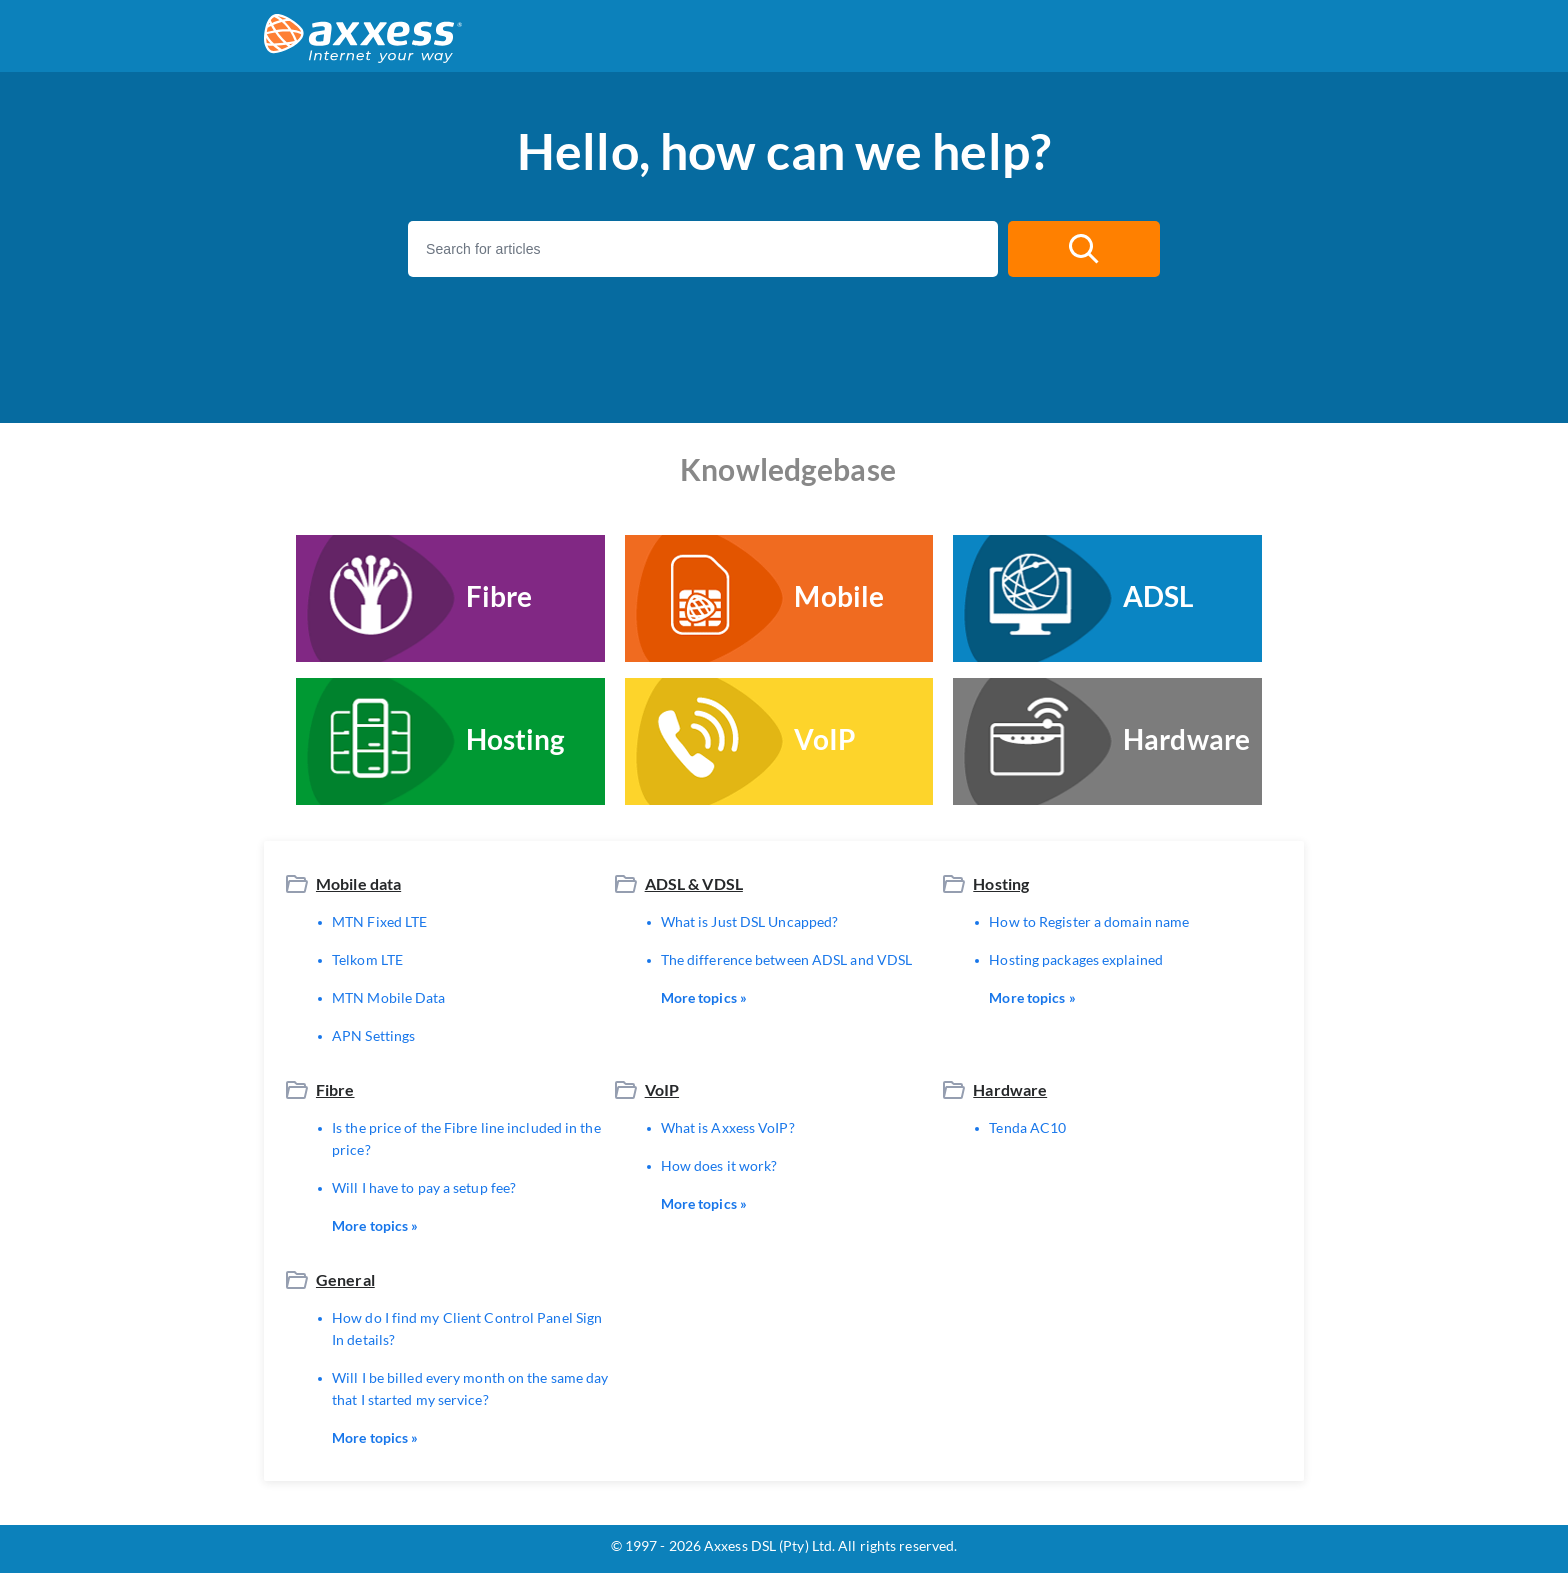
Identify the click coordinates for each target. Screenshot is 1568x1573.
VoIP (662, 1089)
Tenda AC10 (1027, 1127)
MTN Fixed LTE (379, 921)
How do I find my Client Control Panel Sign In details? (467, 1328)
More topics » (704, 997)
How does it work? (719, 1165)
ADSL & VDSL (694, 883)
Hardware (1010, 1089)
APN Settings (373, 1035)
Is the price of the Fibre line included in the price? (466, 1138)
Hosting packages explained (1076, 959)
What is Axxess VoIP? (728, 1127)
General (345, 1279)
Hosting (1001, 883)
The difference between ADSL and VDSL (787, 959)
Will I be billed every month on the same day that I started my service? (470, 1388)
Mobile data (358, 883)
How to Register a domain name (1089, 921)
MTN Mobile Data (389, 997)
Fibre (335, 1089)
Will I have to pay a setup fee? (424, 1187)
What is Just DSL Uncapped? (750, 921)
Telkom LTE (367, 959)
